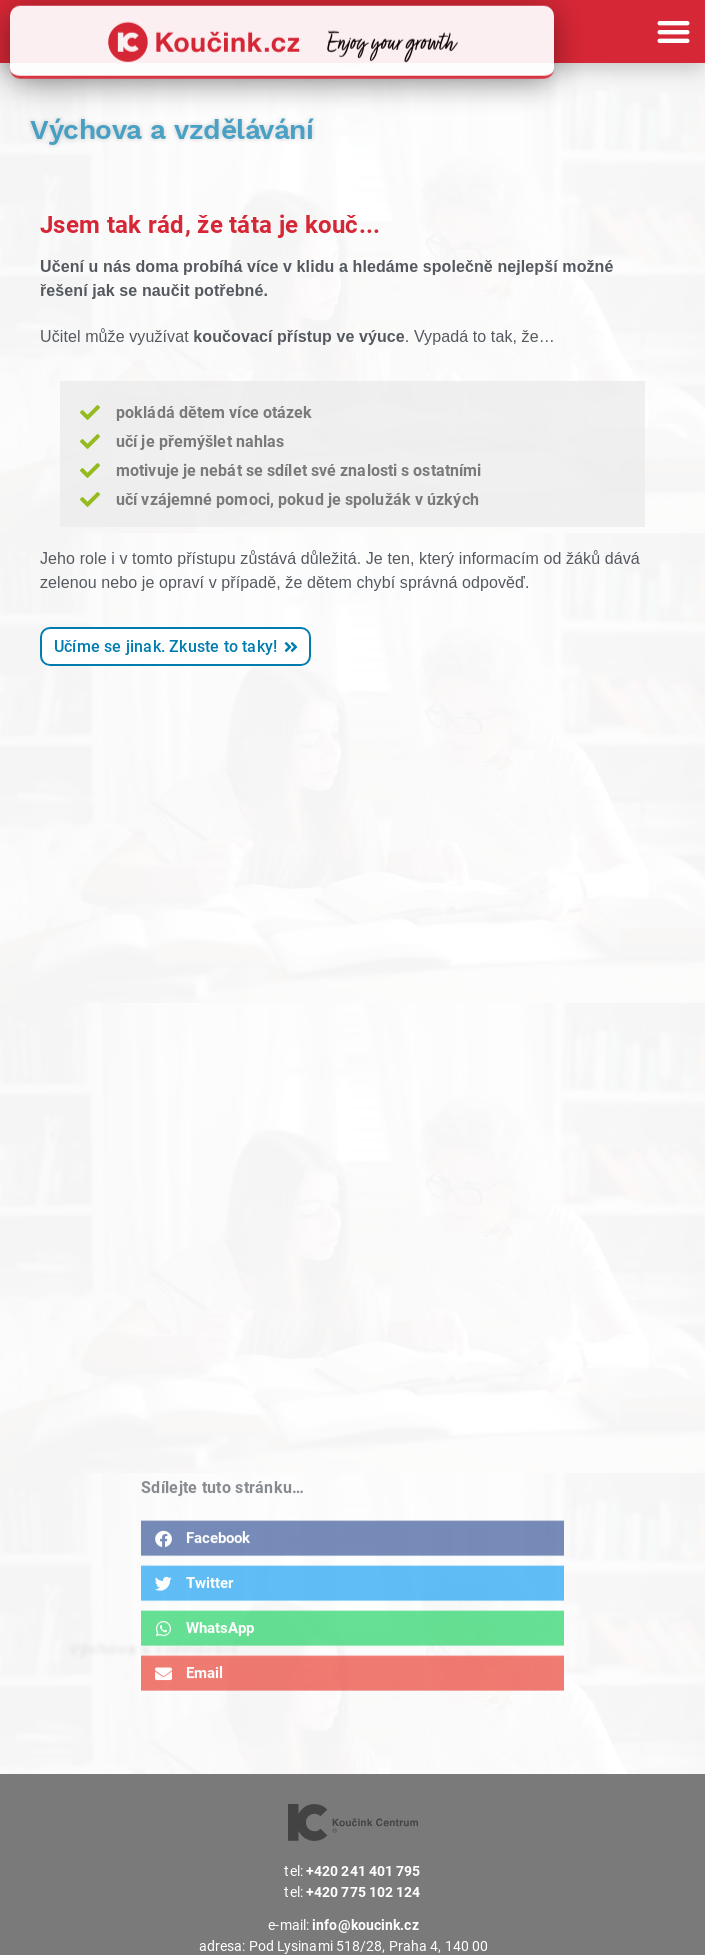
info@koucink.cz (365, 1925)
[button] (674, 31)
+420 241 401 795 (363, 1871)
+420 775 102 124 (363, 1892)
